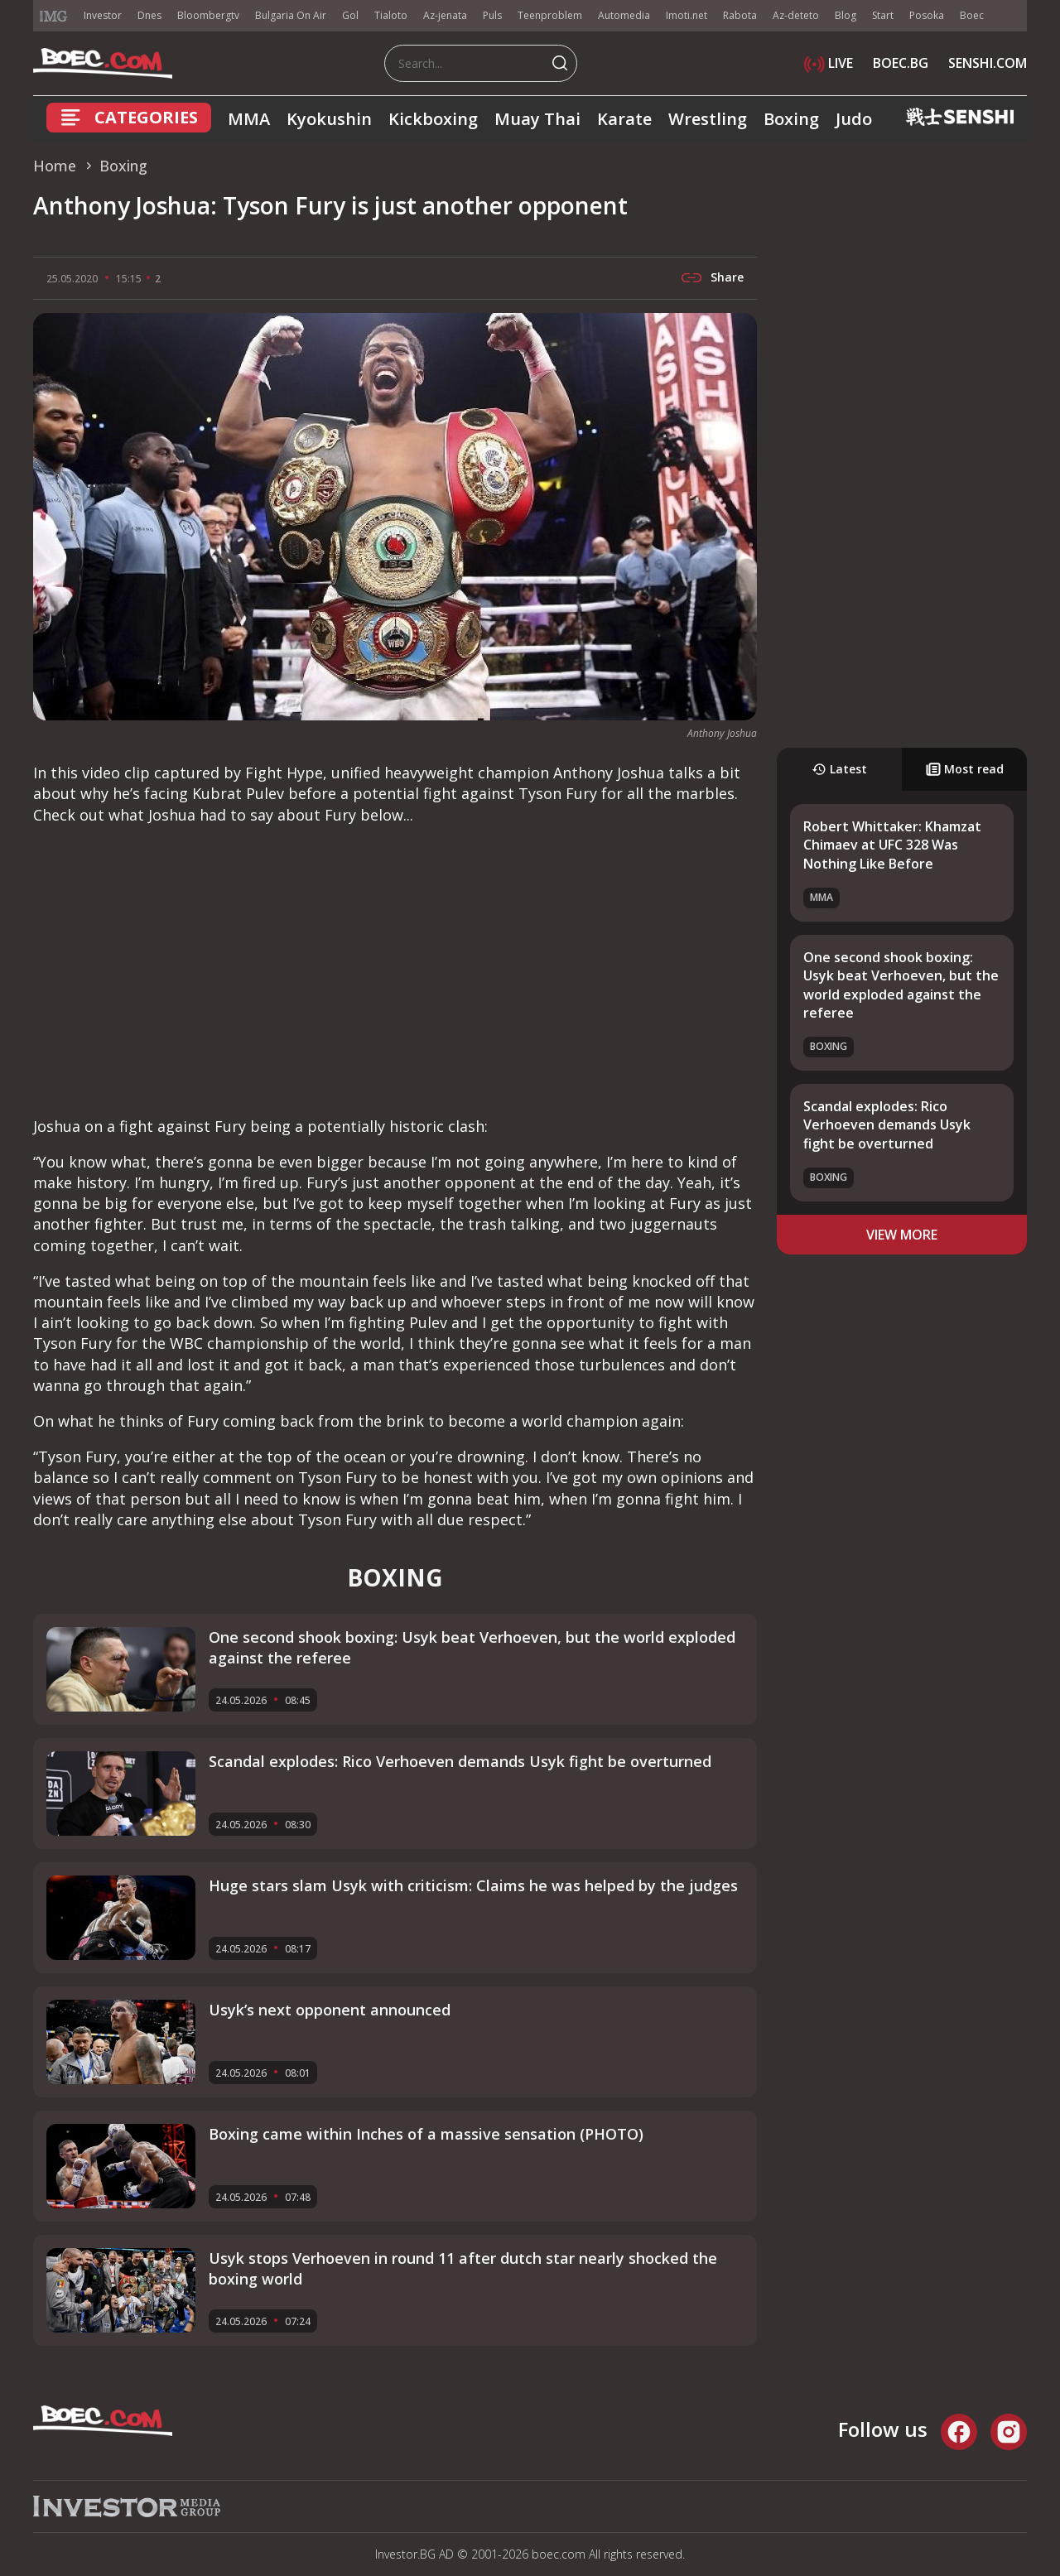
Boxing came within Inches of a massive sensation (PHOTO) (426, 2134)
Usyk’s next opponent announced (329, 2010)
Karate (624, 119)
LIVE (828, 63)
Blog (845, 15)
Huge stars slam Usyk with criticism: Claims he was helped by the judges (473, 1885)
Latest (839, 769)
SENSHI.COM (987, 63)
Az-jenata (445, 15)
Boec (972, 15)
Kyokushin (329, 119)
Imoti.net (686, 15)
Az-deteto (796, 15)
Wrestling (707, 119)
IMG (54, 16)
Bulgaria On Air (290, 15)
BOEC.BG (900, 63)
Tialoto (390, 15)
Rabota (740, 15)
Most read (965, 769)
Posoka (926, 15)
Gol (350, 15)
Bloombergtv (208, 15)
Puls (492, 15)
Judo (854, 119)
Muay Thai (537, 119)
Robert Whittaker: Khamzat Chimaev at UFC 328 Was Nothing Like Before (892, 845)
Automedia (624, 15)
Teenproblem (550, 15)
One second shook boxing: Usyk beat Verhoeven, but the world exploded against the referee (901, 985)
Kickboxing (433, 119)
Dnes (149, 15)
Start (883, 15)
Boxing (791, 119)
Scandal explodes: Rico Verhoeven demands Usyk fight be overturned (887, 1125)
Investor (103, 15)
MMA (249, 119)
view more (901, 1234)
